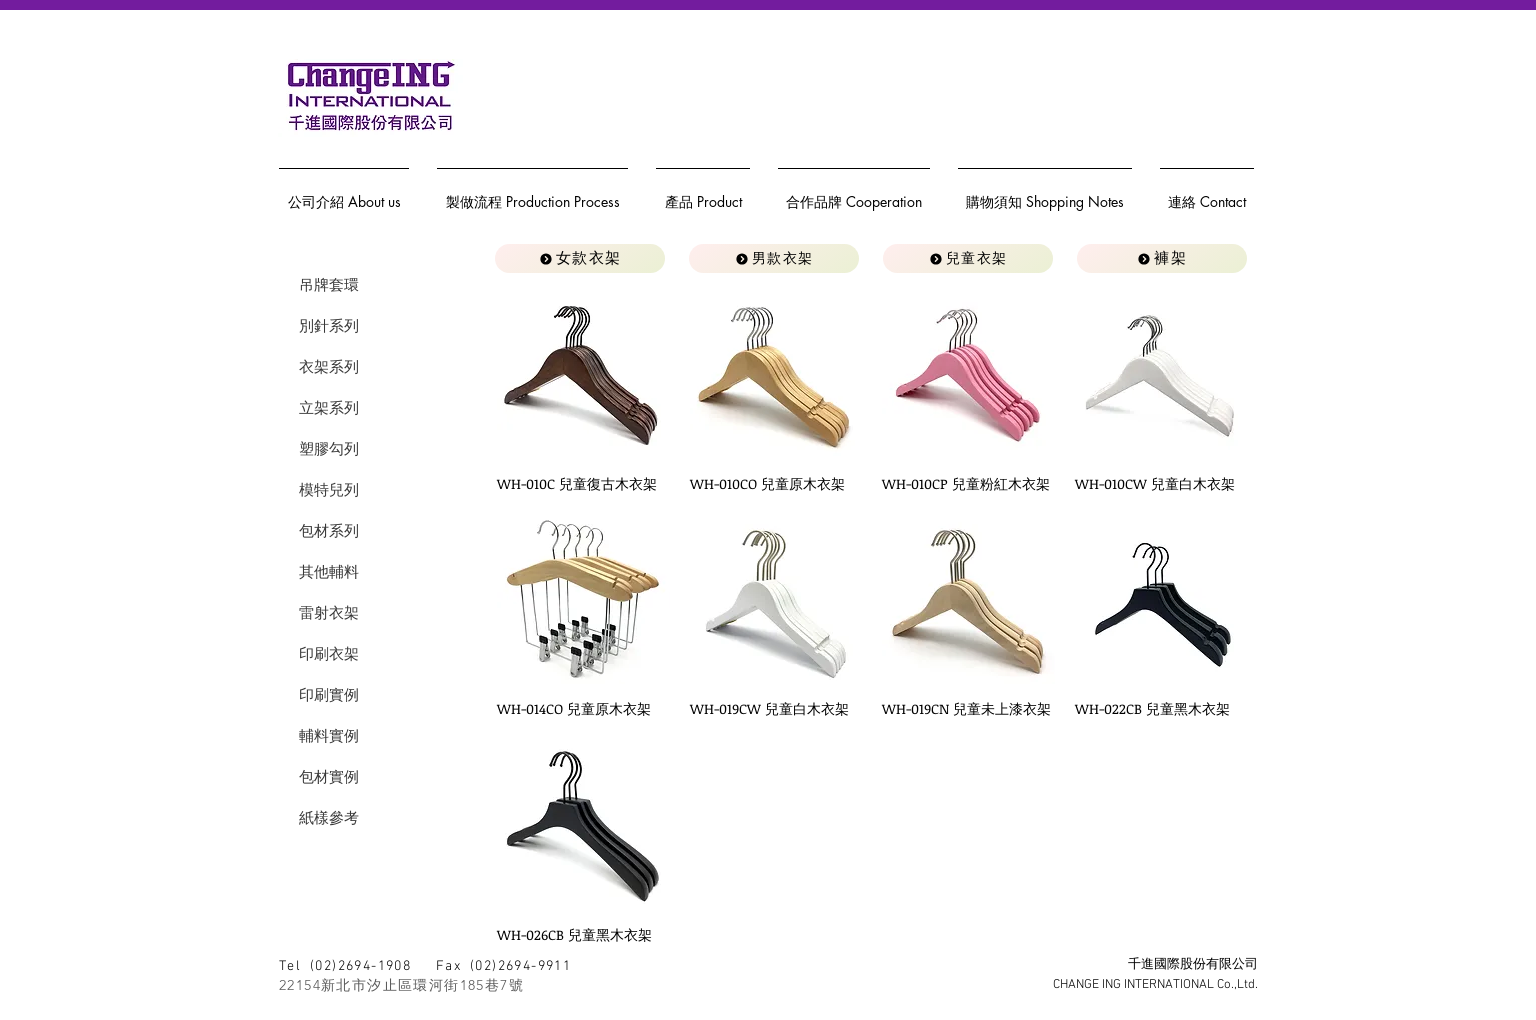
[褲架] (1162, 258)
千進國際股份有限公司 (1193, 965)
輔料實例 (329, 735)
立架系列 (329, 407)
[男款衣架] (774, 258)
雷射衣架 (329, 612)
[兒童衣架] (968, 258)
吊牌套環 (329, 284)
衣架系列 (329, 366)
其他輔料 (329, 571)
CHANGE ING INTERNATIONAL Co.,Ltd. (1155, 985)
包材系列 (329, 530)
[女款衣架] (580, 258)
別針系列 (329, 325)
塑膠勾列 (329, 448)
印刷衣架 (329, 653)
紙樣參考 (329, 817)
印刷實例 (329, 694)
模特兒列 (329, 489)
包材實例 (329, 776)
